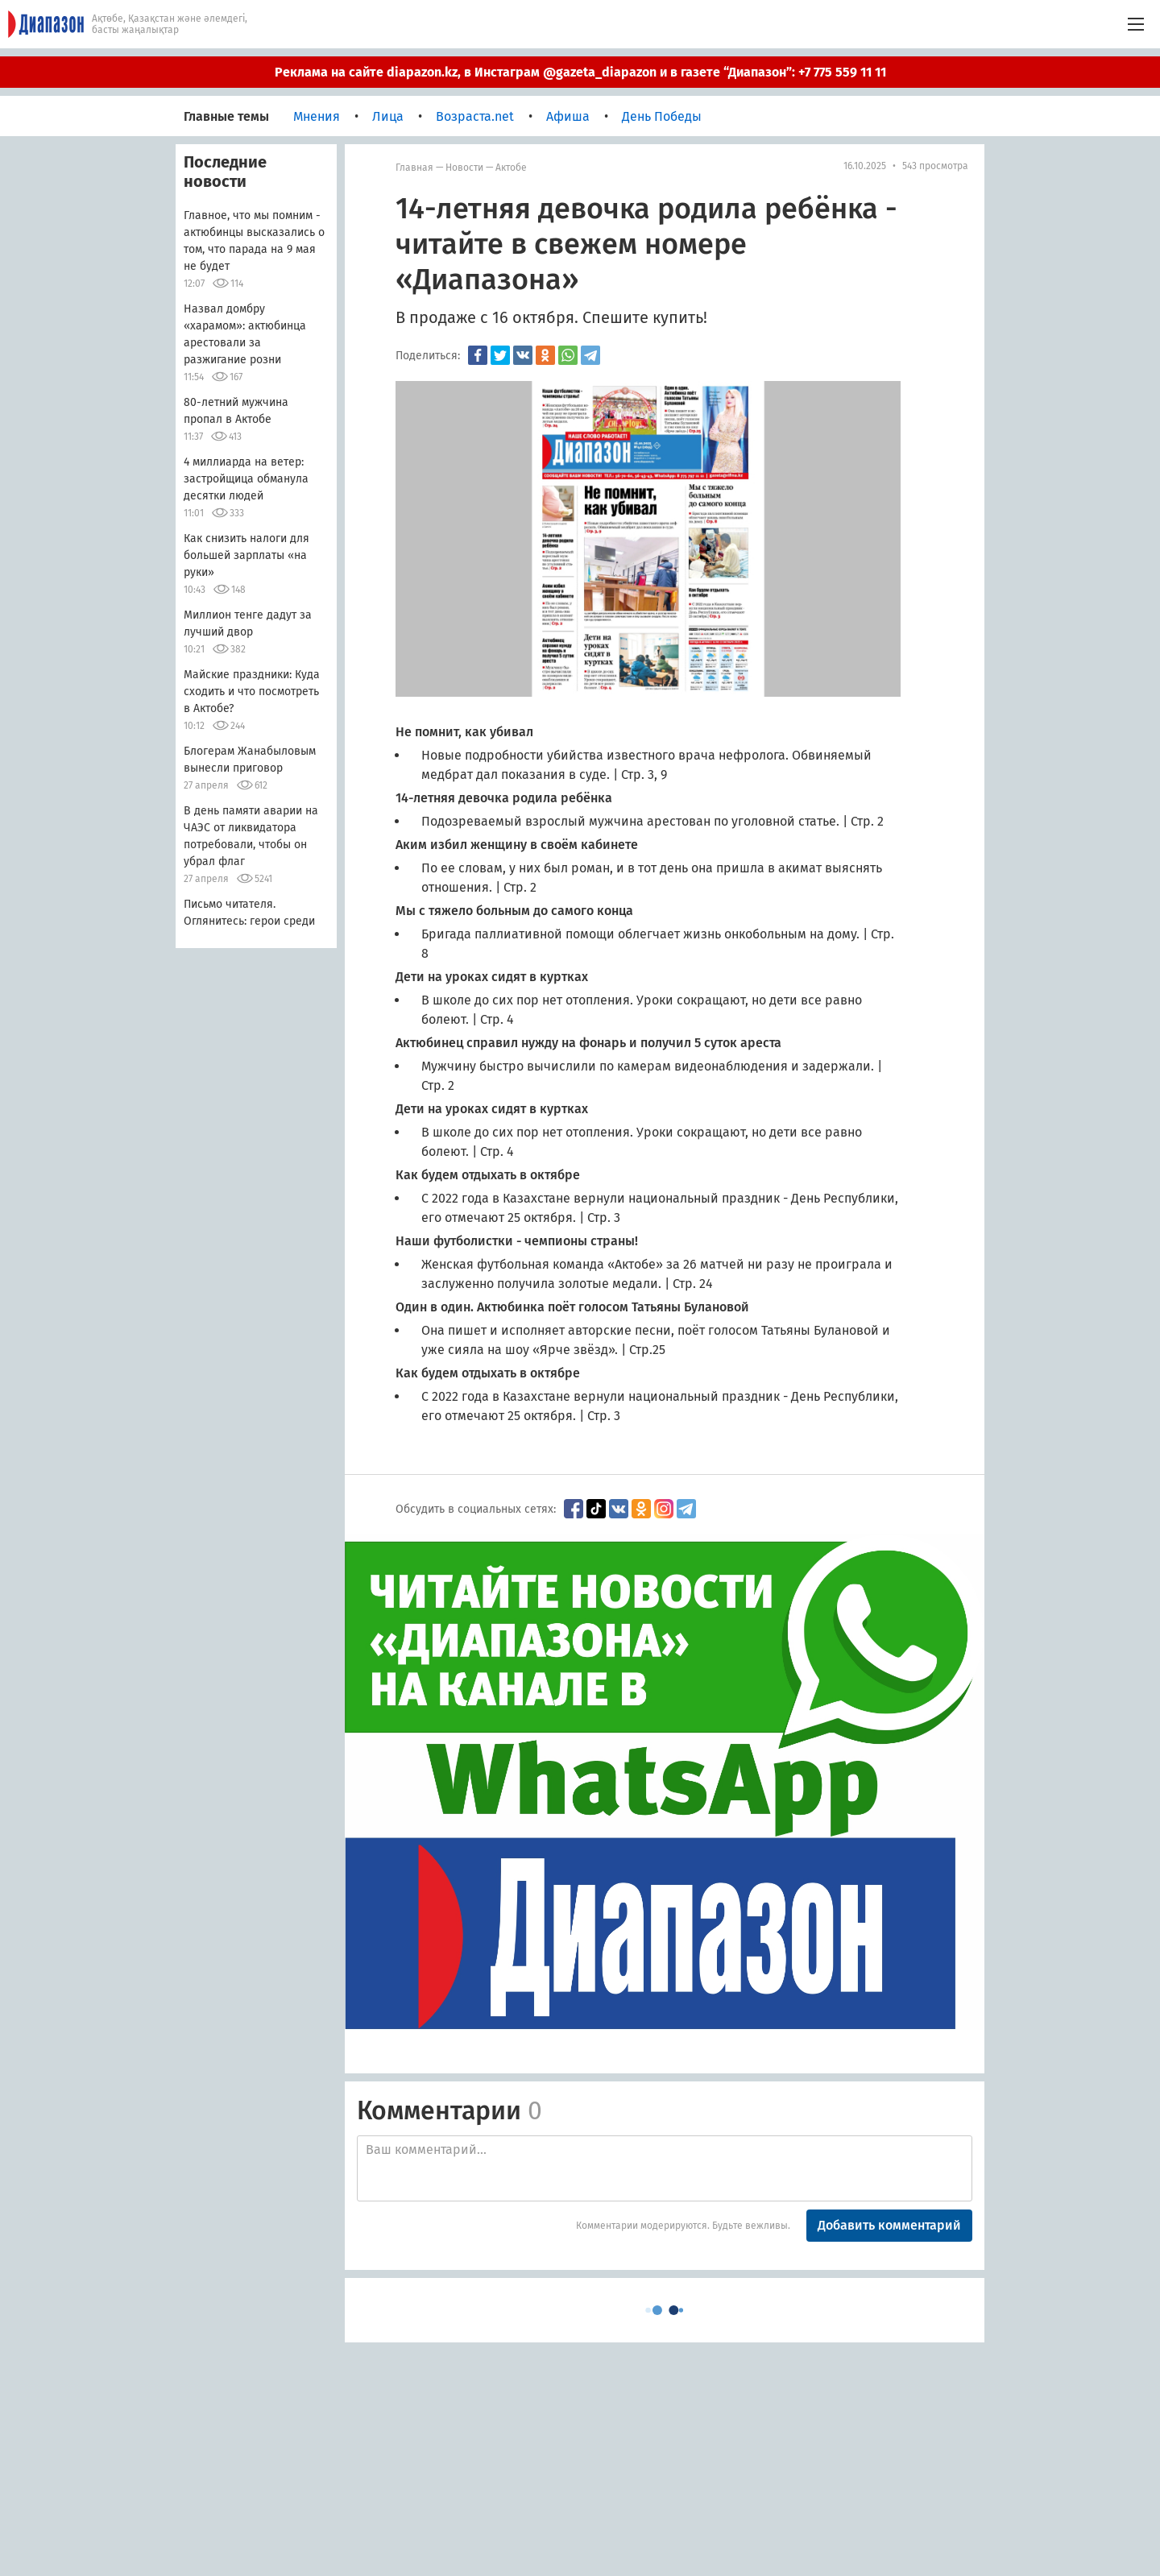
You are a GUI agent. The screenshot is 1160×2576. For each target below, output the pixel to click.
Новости (464, 167)
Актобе (511, 167)
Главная (414, 167)
